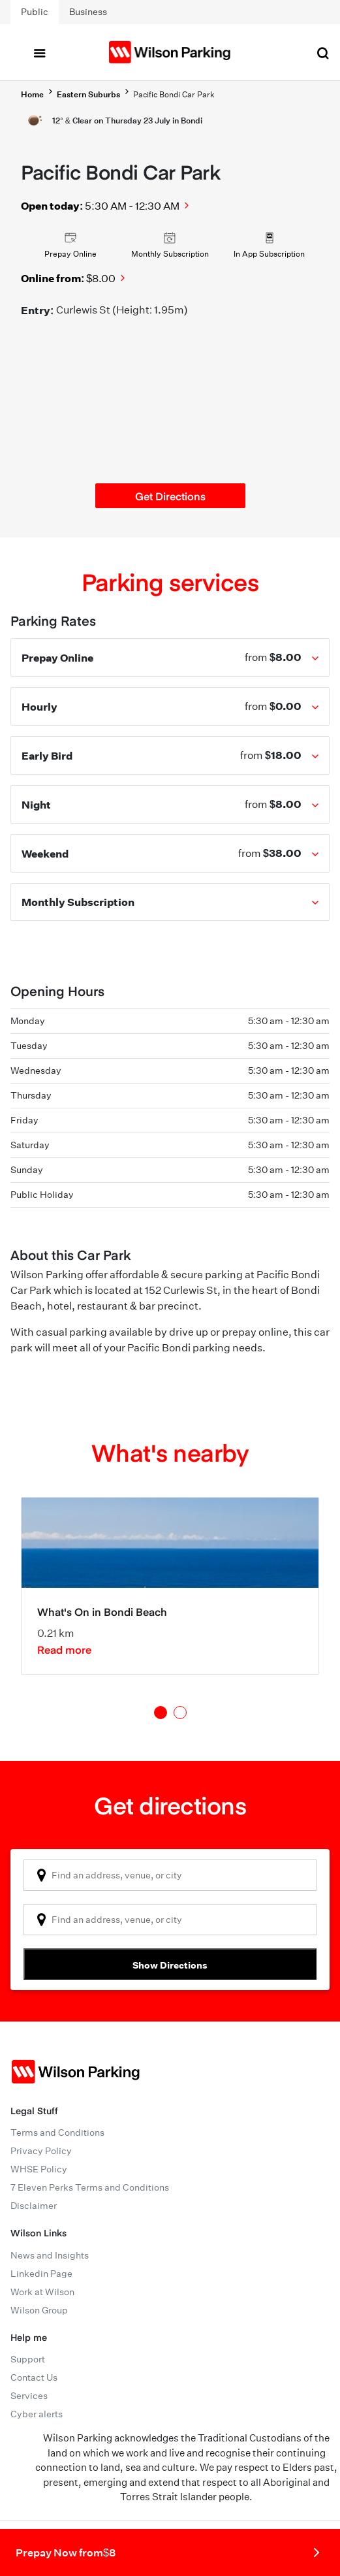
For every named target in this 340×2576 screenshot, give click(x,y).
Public (34, 12)
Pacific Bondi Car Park (174, 94)
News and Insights (49, 2255)
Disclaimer (33, 2205)
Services (29, 2396)
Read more (64, 1649)
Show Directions (170, 1965)
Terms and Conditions (57, 2132)
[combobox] (170, 1875)
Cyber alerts (36, 2414)
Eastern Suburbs (88, 94)
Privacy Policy (41, 2151)
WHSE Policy (38, 2169)
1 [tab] (160, 1712)
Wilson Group (39, 2310)
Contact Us (33, 2377)
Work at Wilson (42, 2292)
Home (32, 94)
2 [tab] (180, 1712)
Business (88, 12)
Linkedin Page (41, 2273)
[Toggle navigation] (39, 52)
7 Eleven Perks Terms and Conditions (89, 2187)
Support (27, 2359)
